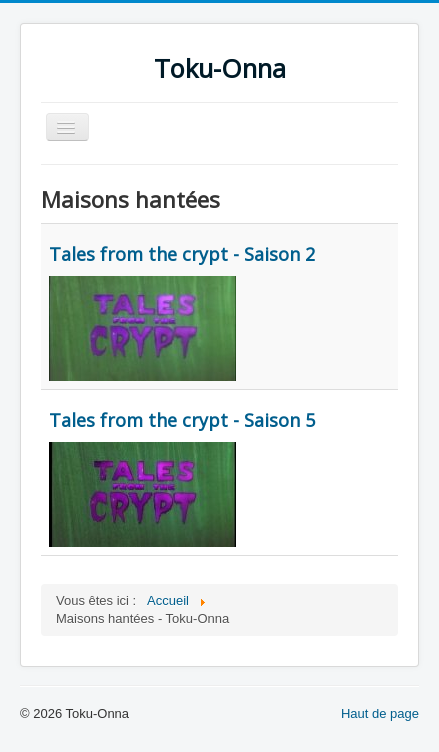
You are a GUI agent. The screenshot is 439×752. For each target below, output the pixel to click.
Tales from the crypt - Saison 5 (182, 420)
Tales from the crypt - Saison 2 (182, 254)
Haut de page (380, 713)
